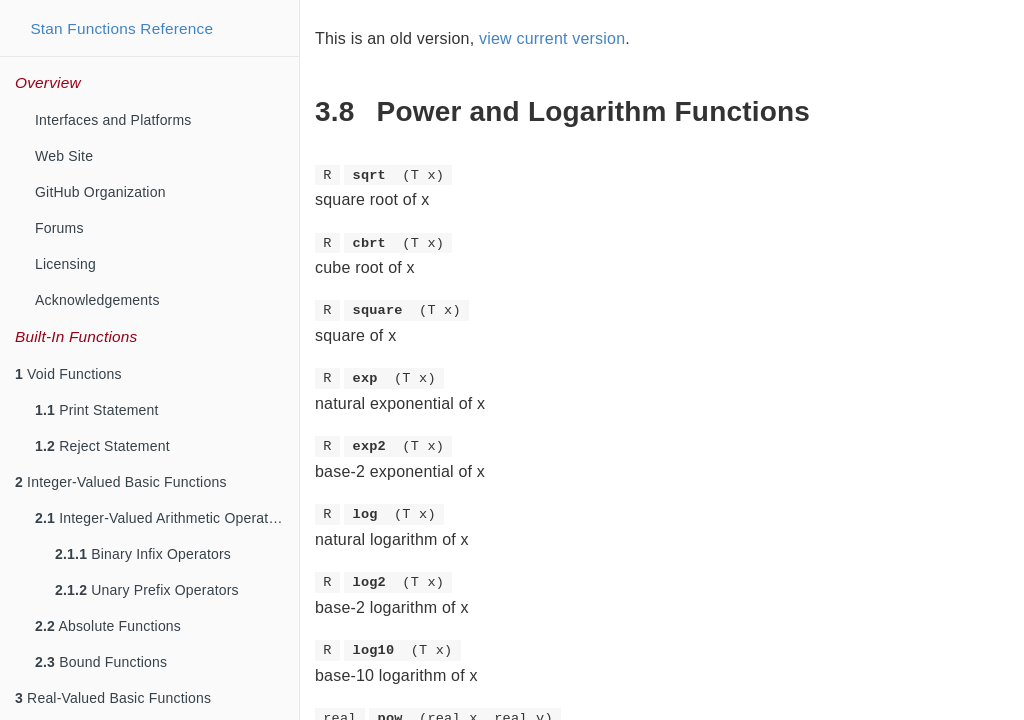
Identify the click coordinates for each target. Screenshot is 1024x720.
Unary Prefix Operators (147, 590)
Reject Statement (102, 446)
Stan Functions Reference (121, 28)
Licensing (65, 264)
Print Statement (97, 410)
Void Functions (68, 374)
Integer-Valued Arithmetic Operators (161, 518)
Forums (59, 228)
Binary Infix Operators (143, 554)
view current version (552, 38)
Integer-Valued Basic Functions (121, 482)
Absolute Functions (108, 626)
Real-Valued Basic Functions (113, 698)
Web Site (64, 156)
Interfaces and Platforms (113, 120)
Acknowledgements (97, 300)
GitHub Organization (100, 192)
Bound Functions (101, 662)
